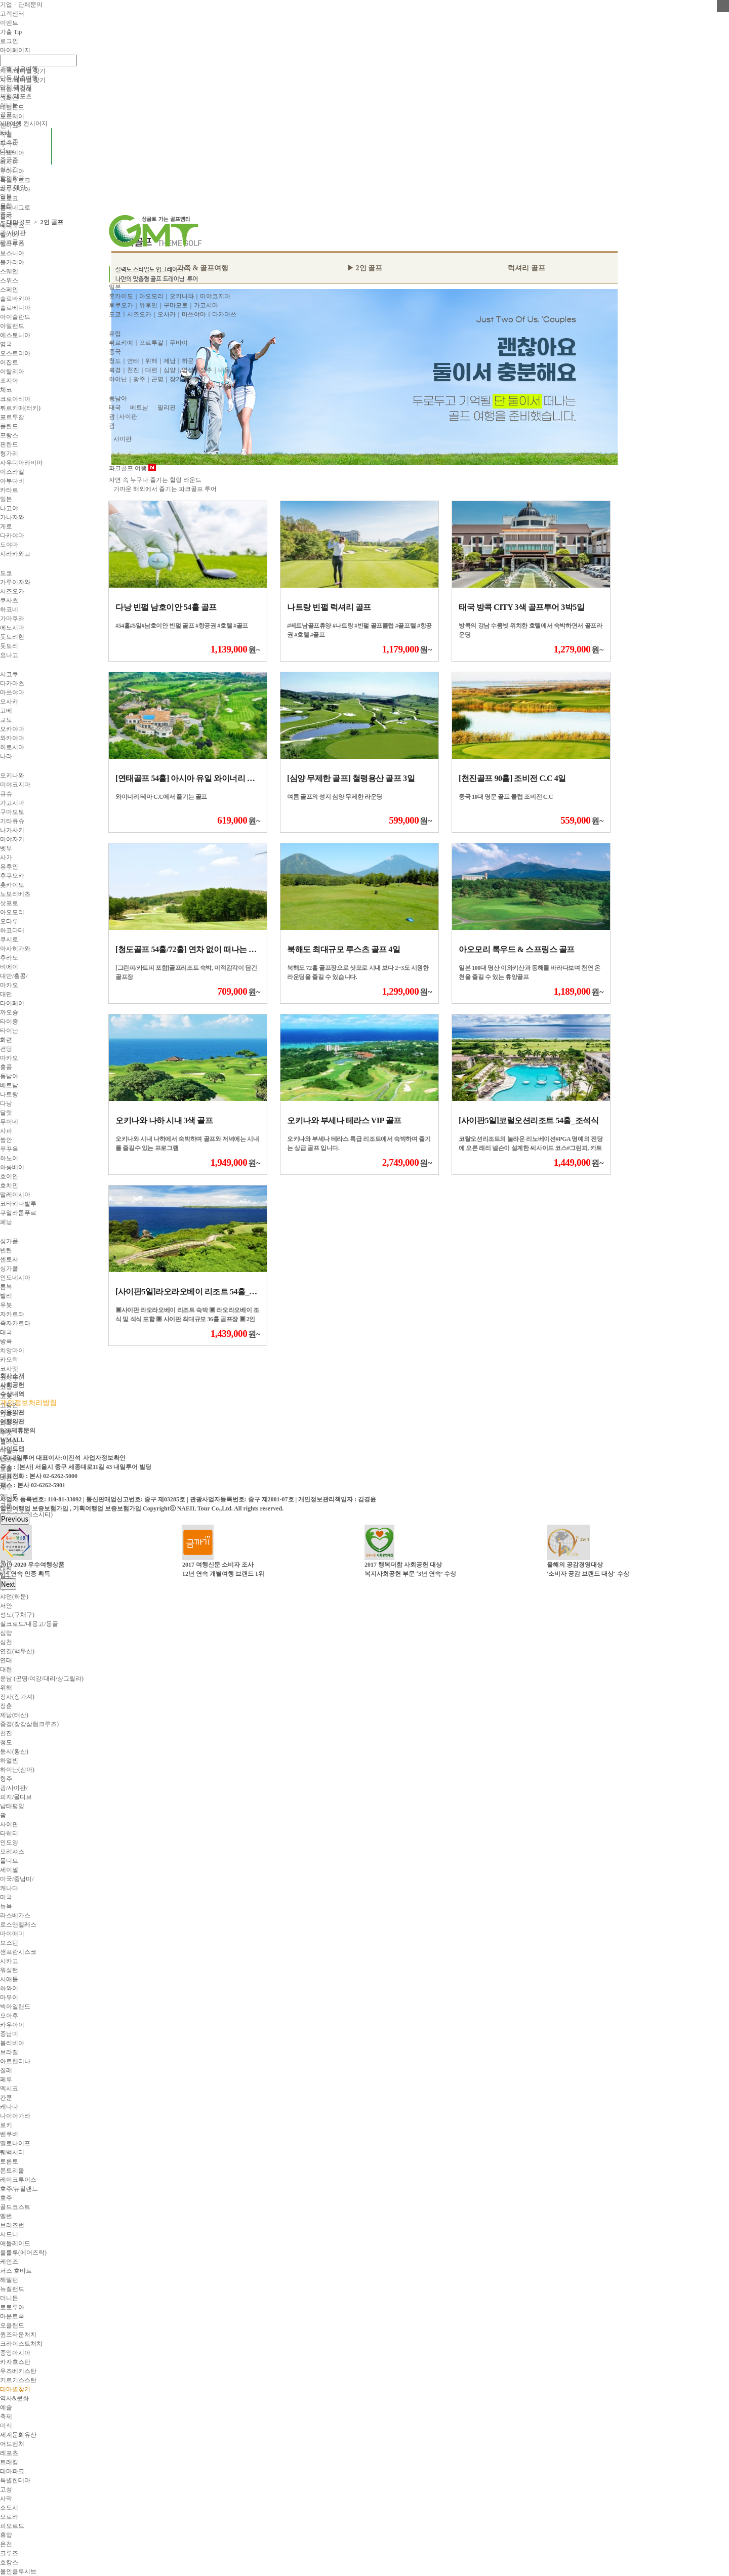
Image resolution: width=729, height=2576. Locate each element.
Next (8, 1584)
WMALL (12, 1439)
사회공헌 (12, 1384)
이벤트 (9, 22)
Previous (14, 1519)
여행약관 (12, 1421)
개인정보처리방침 (28, 1403)
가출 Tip (11, 31)
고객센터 (12, 13)
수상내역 (12, 1394)
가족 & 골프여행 (203, 268)
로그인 (9, 41)
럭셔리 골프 (526, 268)
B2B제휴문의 (17, 1430)
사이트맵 (12, 1448)
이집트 (9, 362)
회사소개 (12, 1375)
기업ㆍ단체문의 (21, 4)
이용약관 (12, 1412)
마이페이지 (15, 50)
